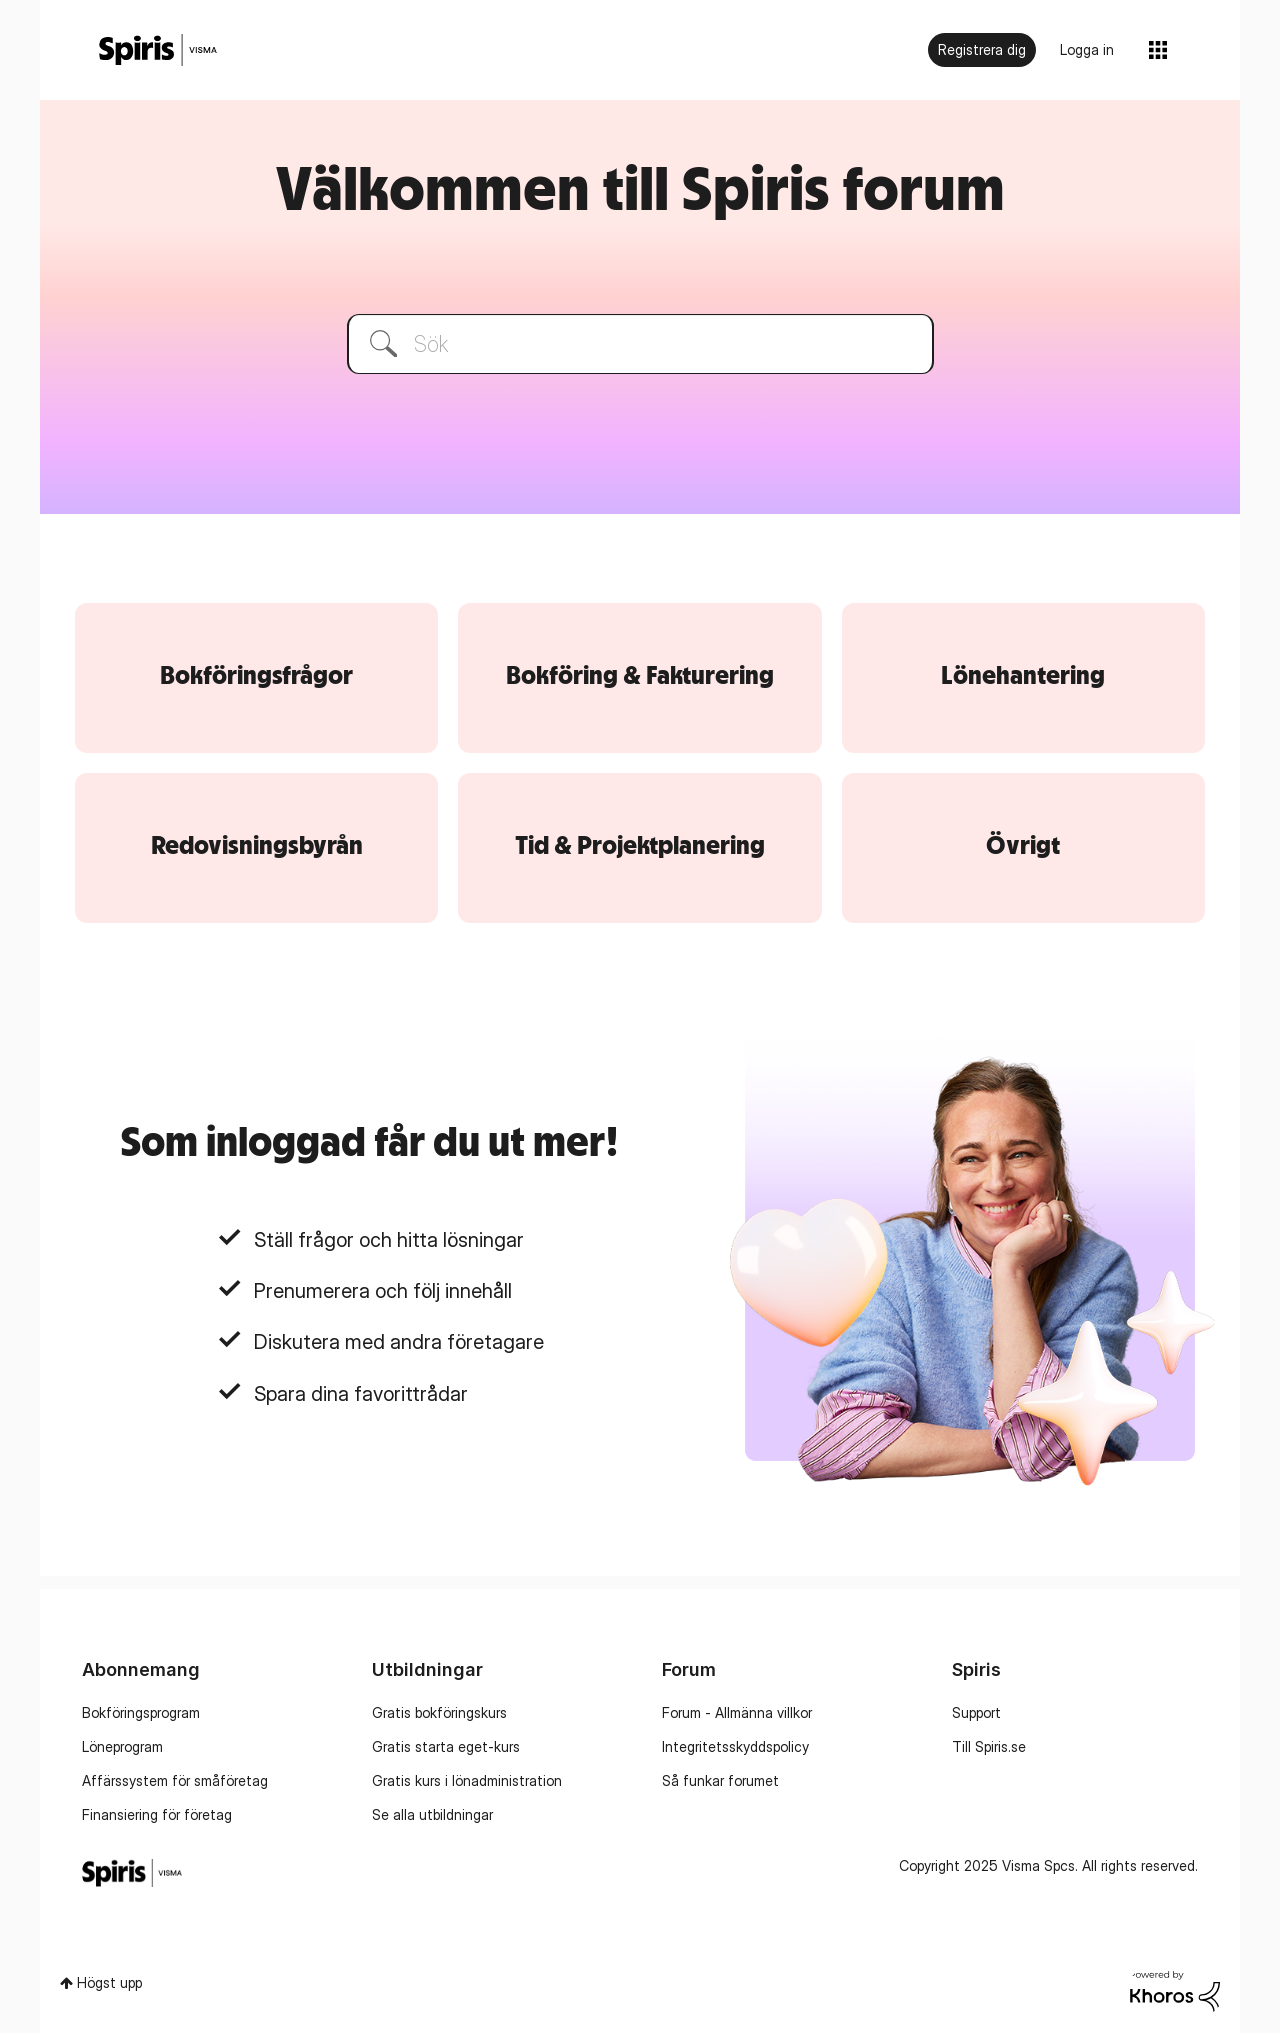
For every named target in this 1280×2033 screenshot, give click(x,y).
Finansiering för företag (157, 1814)
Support (976, 1712)
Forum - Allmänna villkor (737, 1712)
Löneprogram (122, 1746)
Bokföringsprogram (141, 1712)
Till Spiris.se (989, 1746)
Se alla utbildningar (432, 1814)
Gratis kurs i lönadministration (467, 1780)
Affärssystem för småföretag (175, 1780)
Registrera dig (982, 49)
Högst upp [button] (109, 1982)
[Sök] (640, 344)
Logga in (1087, 49)
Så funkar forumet (720, 1780)
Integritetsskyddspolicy (735, 1746)
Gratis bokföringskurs (439, 1712)
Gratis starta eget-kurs (446, 1746)
